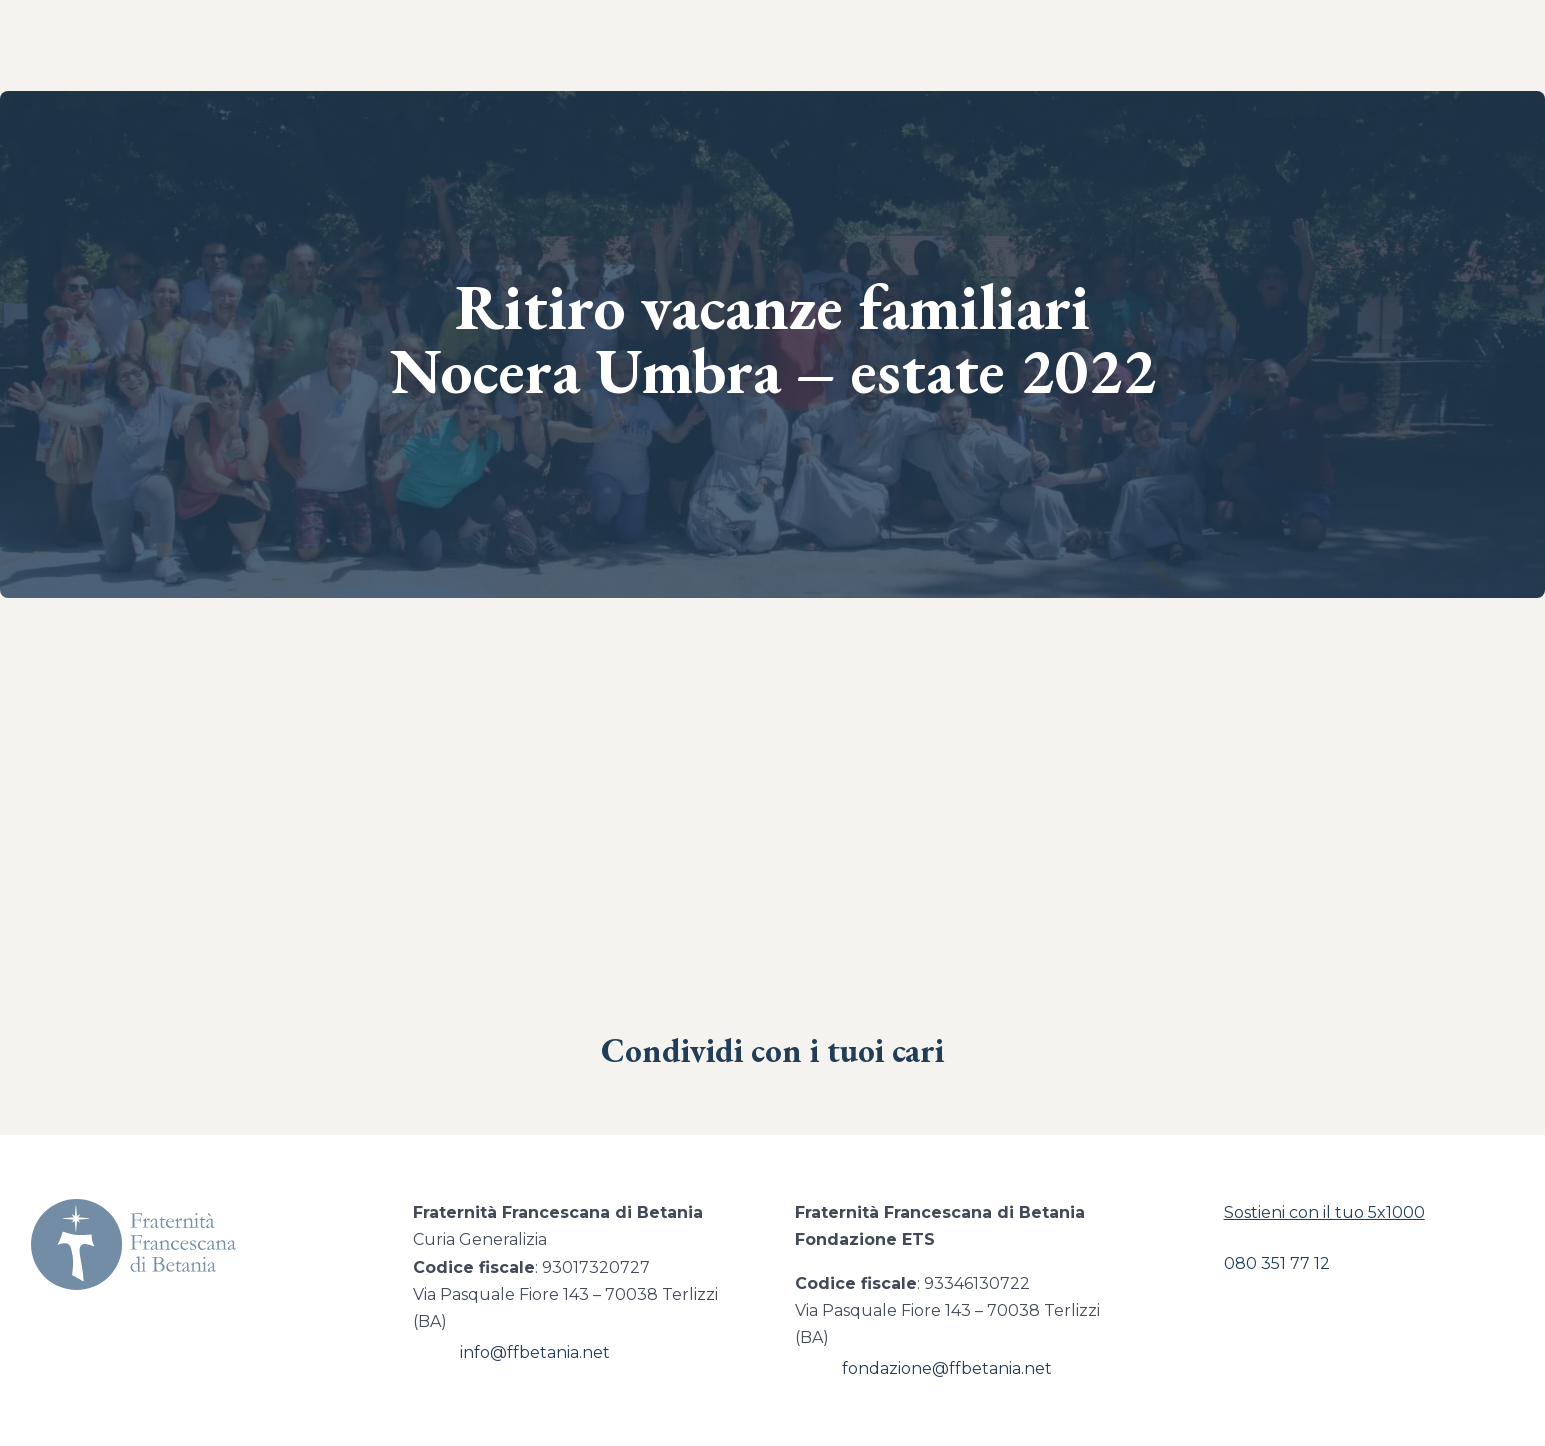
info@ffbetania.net (535, 1352)
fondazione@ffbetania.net (947, 1368)
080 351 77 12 (1277, 1263)
